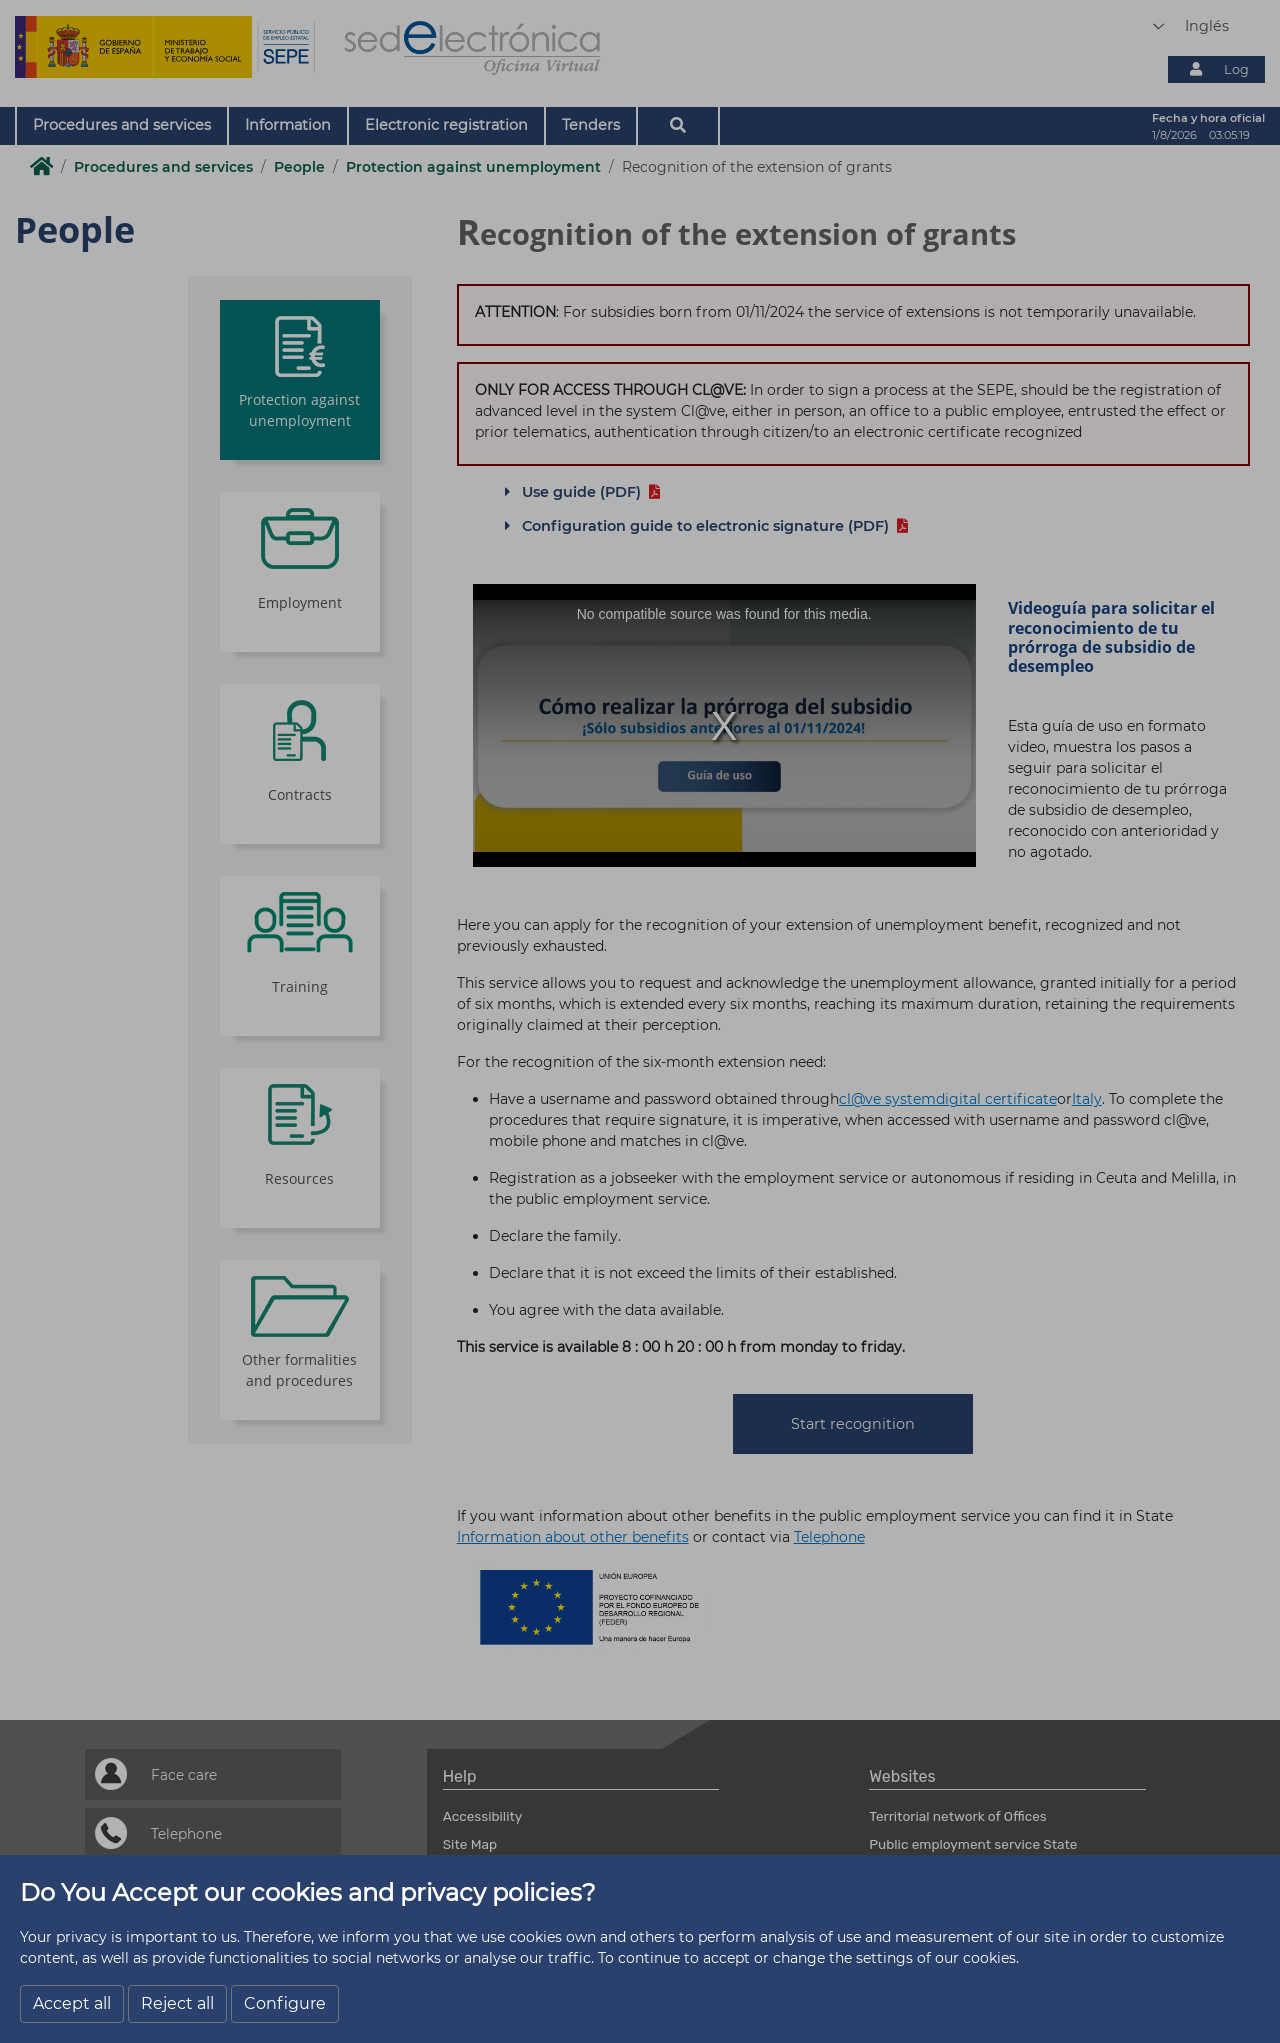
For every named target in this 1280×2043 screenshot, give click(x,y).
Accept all (72, 2003)
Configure (285, 2003)
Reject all (177, 2003)
